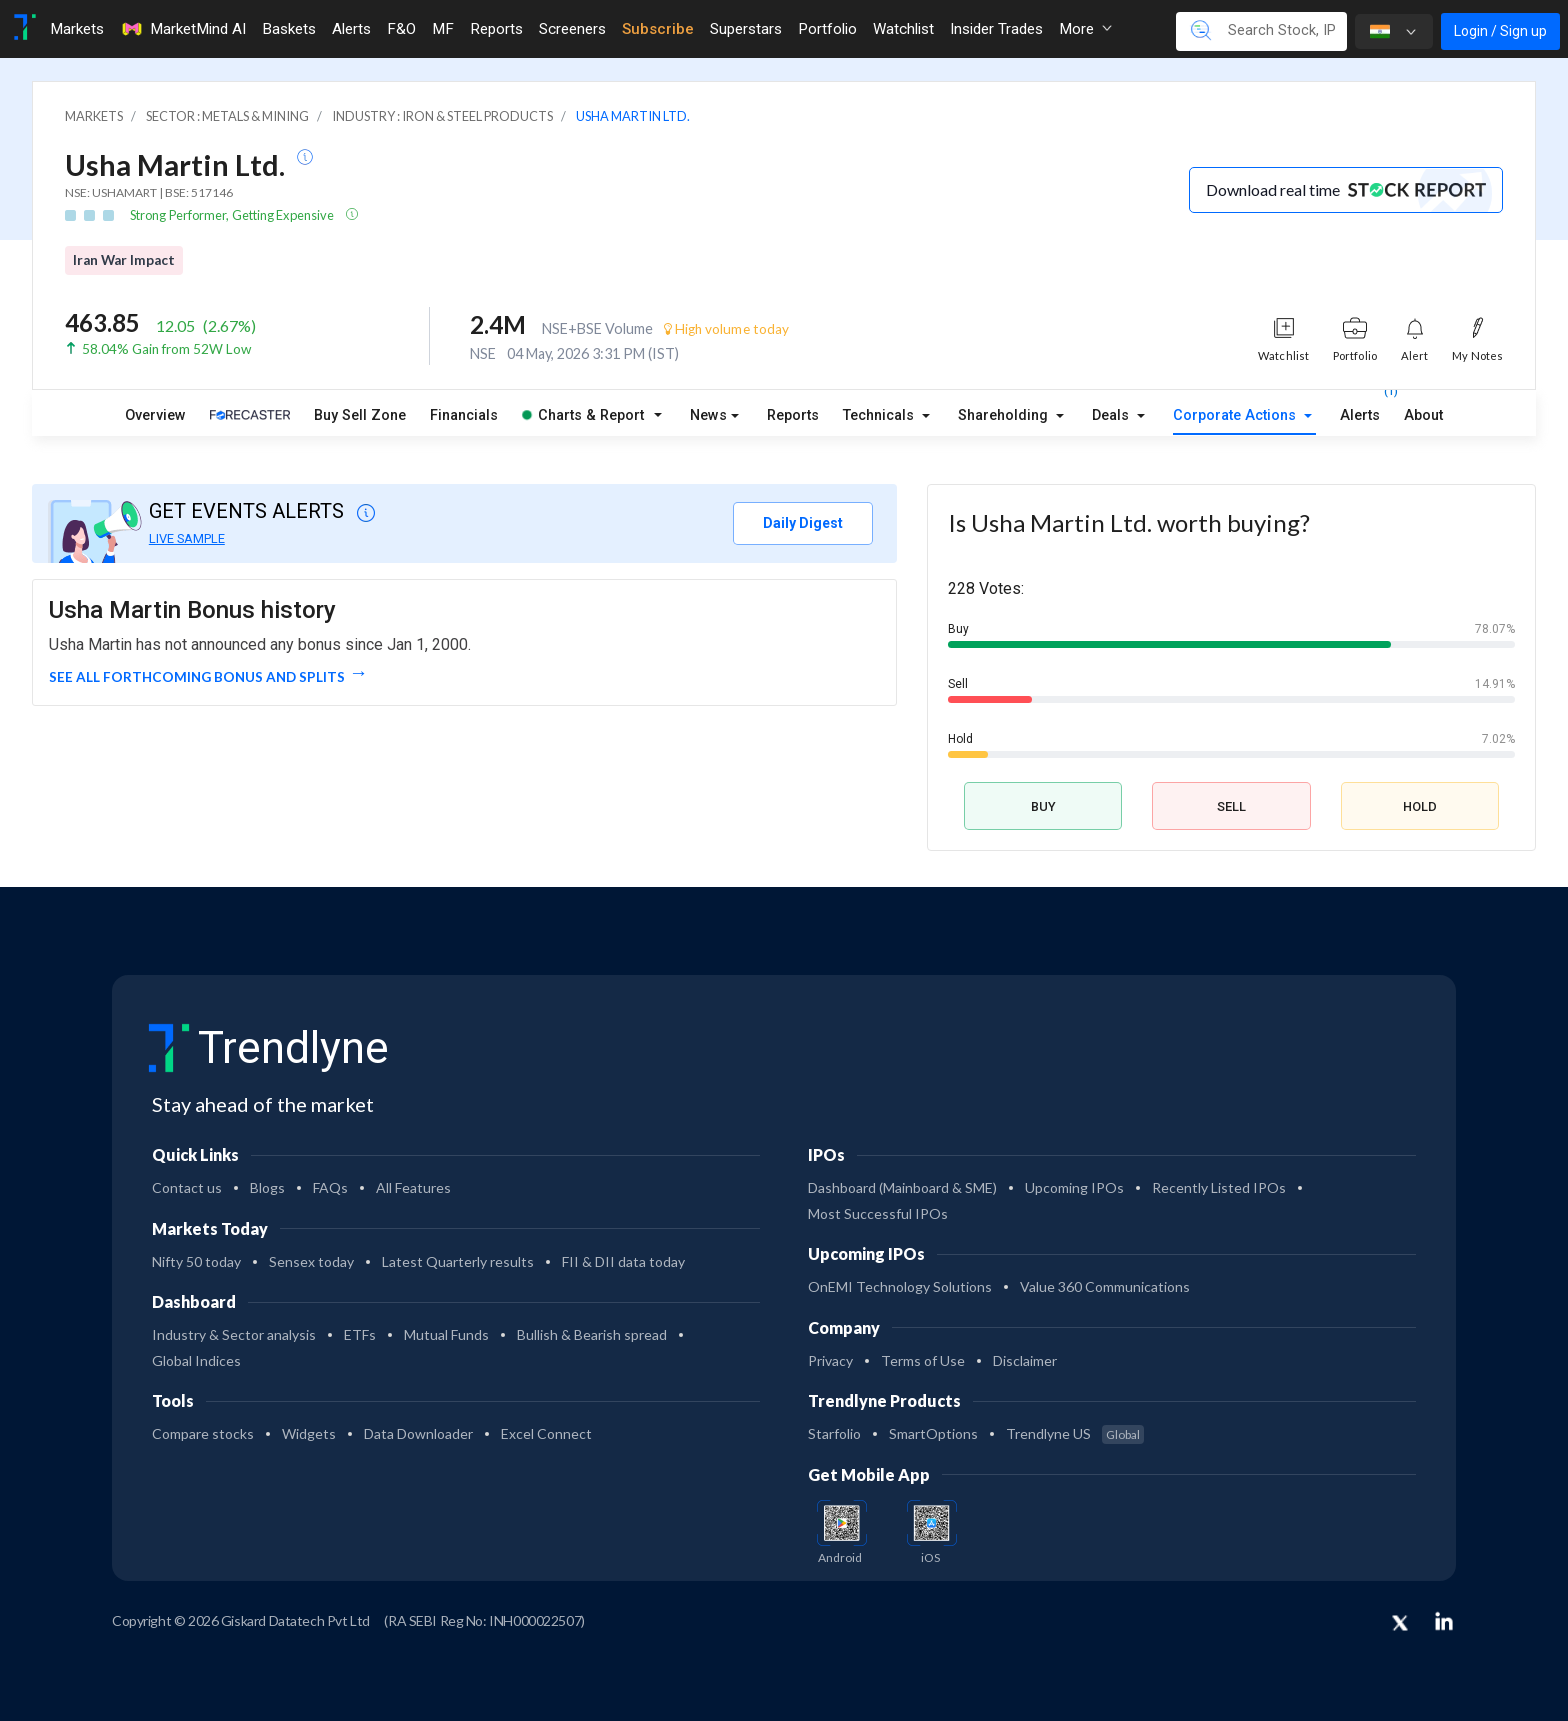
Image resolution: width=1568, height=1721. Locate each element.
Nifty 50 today (196, 1261)
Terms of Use (923, 1360)
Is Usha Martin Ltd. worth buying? (1129, 522)
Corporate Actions (1236, 415)
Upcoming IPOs (1074, 1187)
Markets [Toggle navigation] (77, 29)
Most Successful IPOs (878, 1213)
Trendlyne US (1075, 1433)
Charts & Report (583, 415)
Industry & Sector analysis (234, 1334)
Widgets (309, 1433)
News (708, 415)
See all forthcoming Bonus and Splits (197, 677)
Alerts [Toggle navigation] (351, 29)
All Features (413, 1187)
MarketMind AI (183, 29)
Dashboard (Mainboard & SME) (902, 1187)
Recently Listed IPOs (1219, 1187)
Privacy (830, 1360)
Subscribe (658, 29)
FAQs (330, 1187)
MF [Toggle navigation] (443, 29)
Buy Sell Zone (360, 415)
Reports (793, 415)
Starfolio (834, 1433)
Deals (1112, 415)
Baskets (289, 29)
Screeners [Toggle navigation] (572, 29)
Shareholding (1005, 415)
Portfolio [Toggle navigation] (827, 29)
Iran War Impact (124, 260)
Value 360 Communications (1105, 1286)
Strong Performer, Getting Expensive (233, 215)
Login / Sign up (1500, 31)
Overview (155, 415)
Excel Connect (546, 1433)
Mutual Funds (446, 1334)
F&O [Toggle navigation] (401, 29)
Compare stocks (203, 1433)
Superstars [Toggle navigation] (746, 29)
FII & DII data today (623, 1261)
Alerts (1360, 411)
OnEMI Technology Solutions (900, 1286)
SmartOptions (933, 1433)
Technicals (880, 415)
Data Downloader (418, 1433)
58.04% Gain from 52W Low (166, 349)
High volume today (727, 329)
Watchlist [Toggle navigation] (903, 29)
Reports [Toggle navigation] (496, 29)
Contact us (187, 1187)
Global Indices (196, 1360)
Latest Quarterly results (458, 1261)
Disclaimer (1025, 1360)
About (1423, 415)
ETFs (360, 1334)
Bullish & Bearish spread (592, 1334)
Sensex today (311, 1261)
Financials (464, 415)
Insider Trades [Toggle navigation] (996, 29)
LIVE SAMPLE (187, 538)
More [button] (1085, 29)
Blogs (267, 1187)
